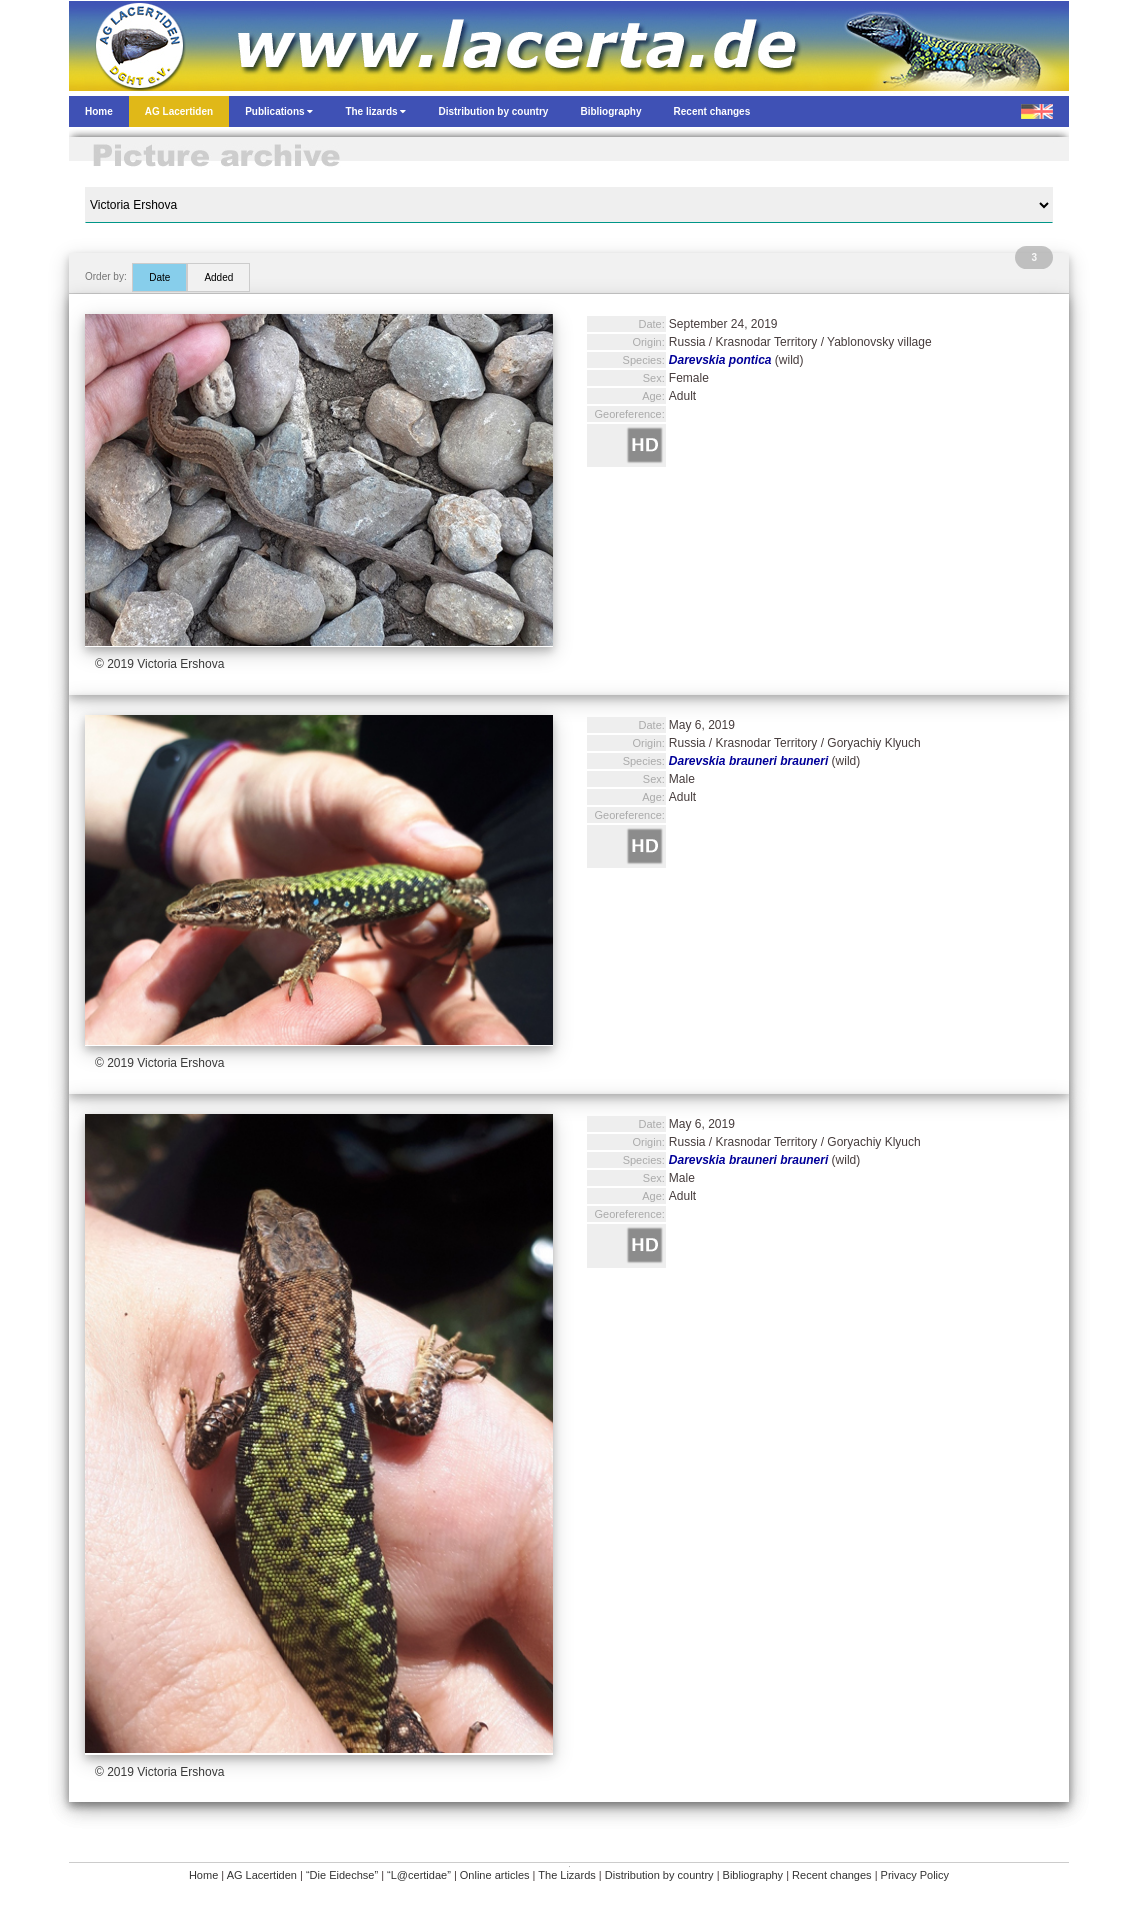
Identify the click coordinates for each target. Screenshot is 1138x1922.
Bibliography (753, 1875)
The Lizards (566, 1875)
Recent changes (832, 1875)
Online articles (495, 1875)
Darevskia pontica (720, 360)
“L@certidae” (419, 1875)
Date (159, 277)
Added (218, 277)
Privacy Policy (915, 1875)
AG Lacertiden (262, 1875)
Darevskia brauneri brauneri (748, 761)
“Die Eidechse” (342, 1875)
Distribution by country (659, 1875)
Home (203, 1875)
